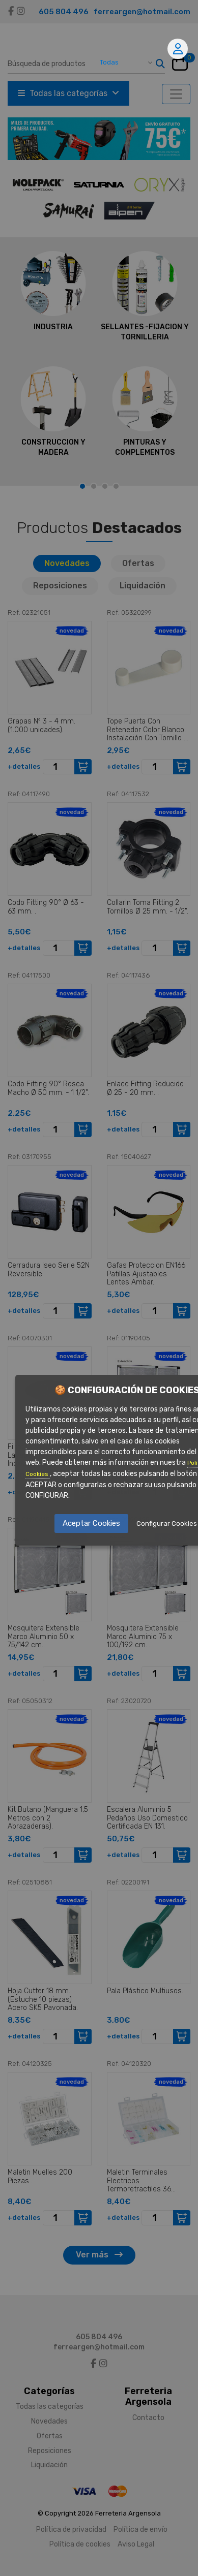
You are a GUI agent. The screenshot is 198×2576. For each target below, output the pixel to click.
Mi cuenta (178, 48)
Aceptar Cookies (91, 1523)
